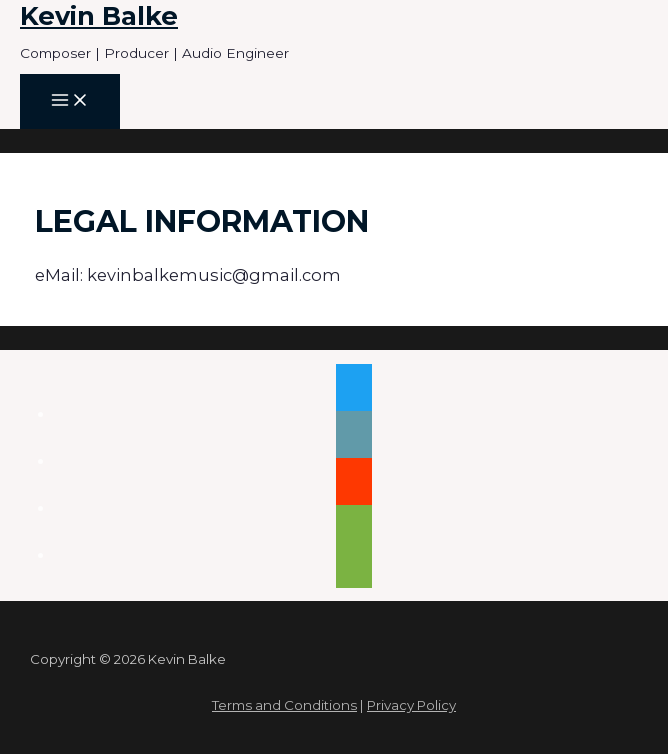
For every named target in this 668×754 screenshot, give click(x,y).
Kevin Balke (99, 15)
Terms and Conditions (284, 705)
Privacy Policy (411, 705)
